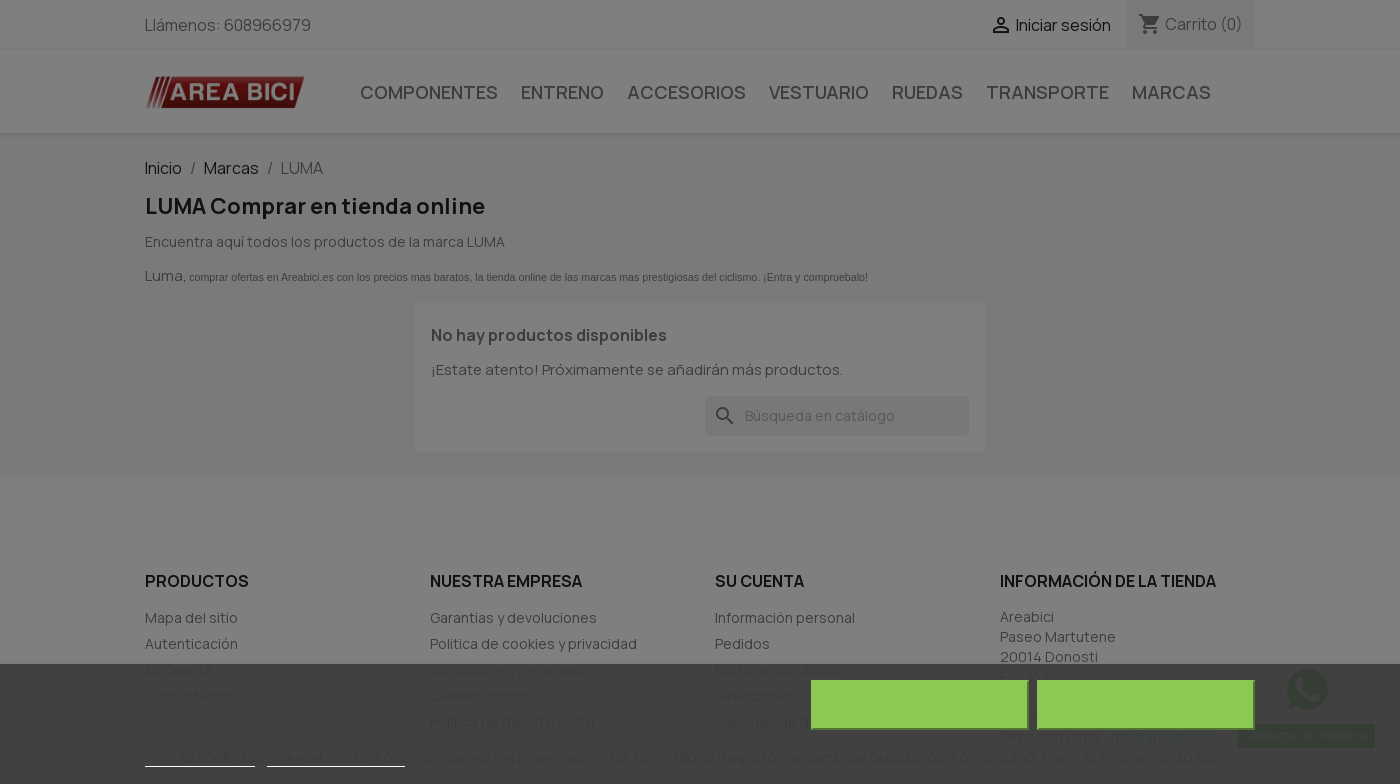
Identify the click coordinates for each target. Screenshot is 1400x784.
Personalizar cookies (336, 757)
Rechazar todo (919, 705)
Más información (200, 757)
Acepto (1146, 705)
